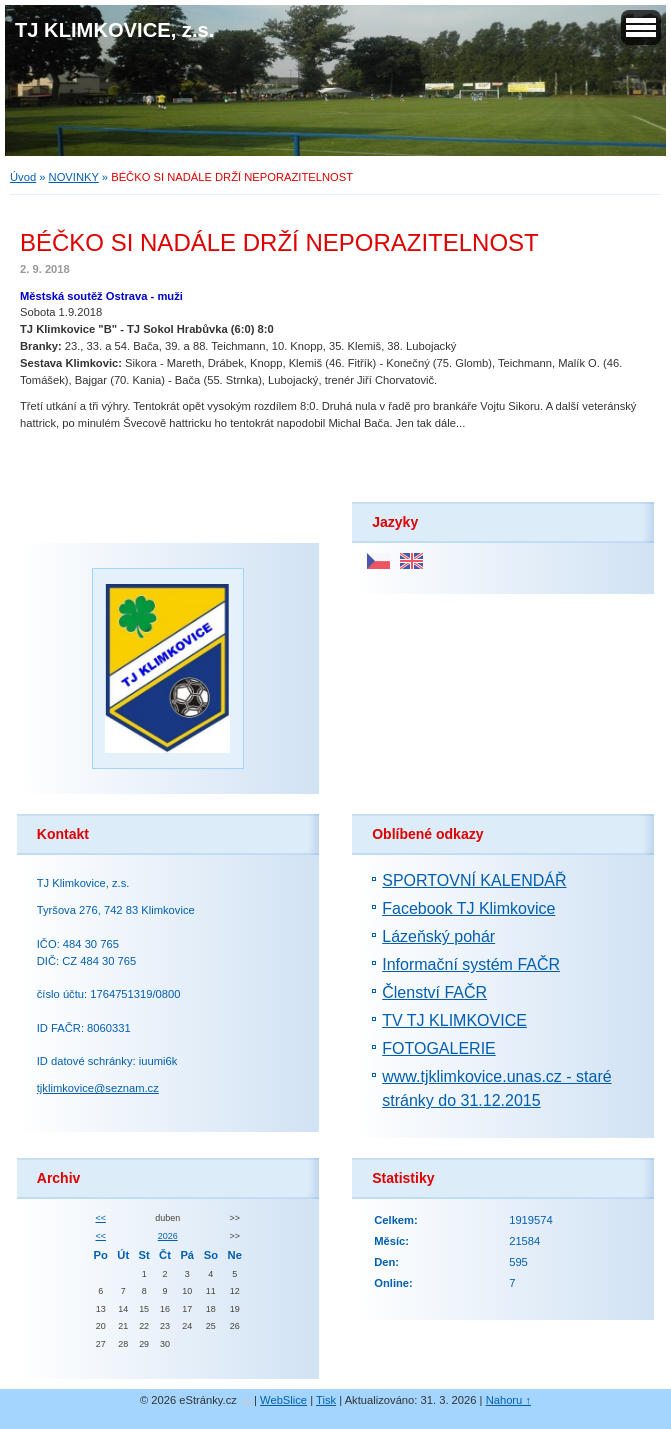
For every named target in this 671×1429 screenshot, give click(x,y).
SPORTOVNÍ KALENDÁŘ (474, 880)
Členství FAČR (434, 992)
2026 (168, 1236)
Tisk (326, 1400)
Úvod (23, 177)
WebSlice (283, 1400)
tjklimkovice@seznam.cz (98, 1088)
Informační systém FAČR (471, 964)
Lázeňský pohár (438, 936)
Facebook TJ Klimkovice (468, 908)
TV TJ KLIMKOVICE (454, 1020)
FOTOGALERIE (439, 1048)
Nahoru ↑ (508, 1400)
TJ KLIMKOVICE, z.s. (114, 30)
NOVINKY (74, 177)
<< (100, 1218)
